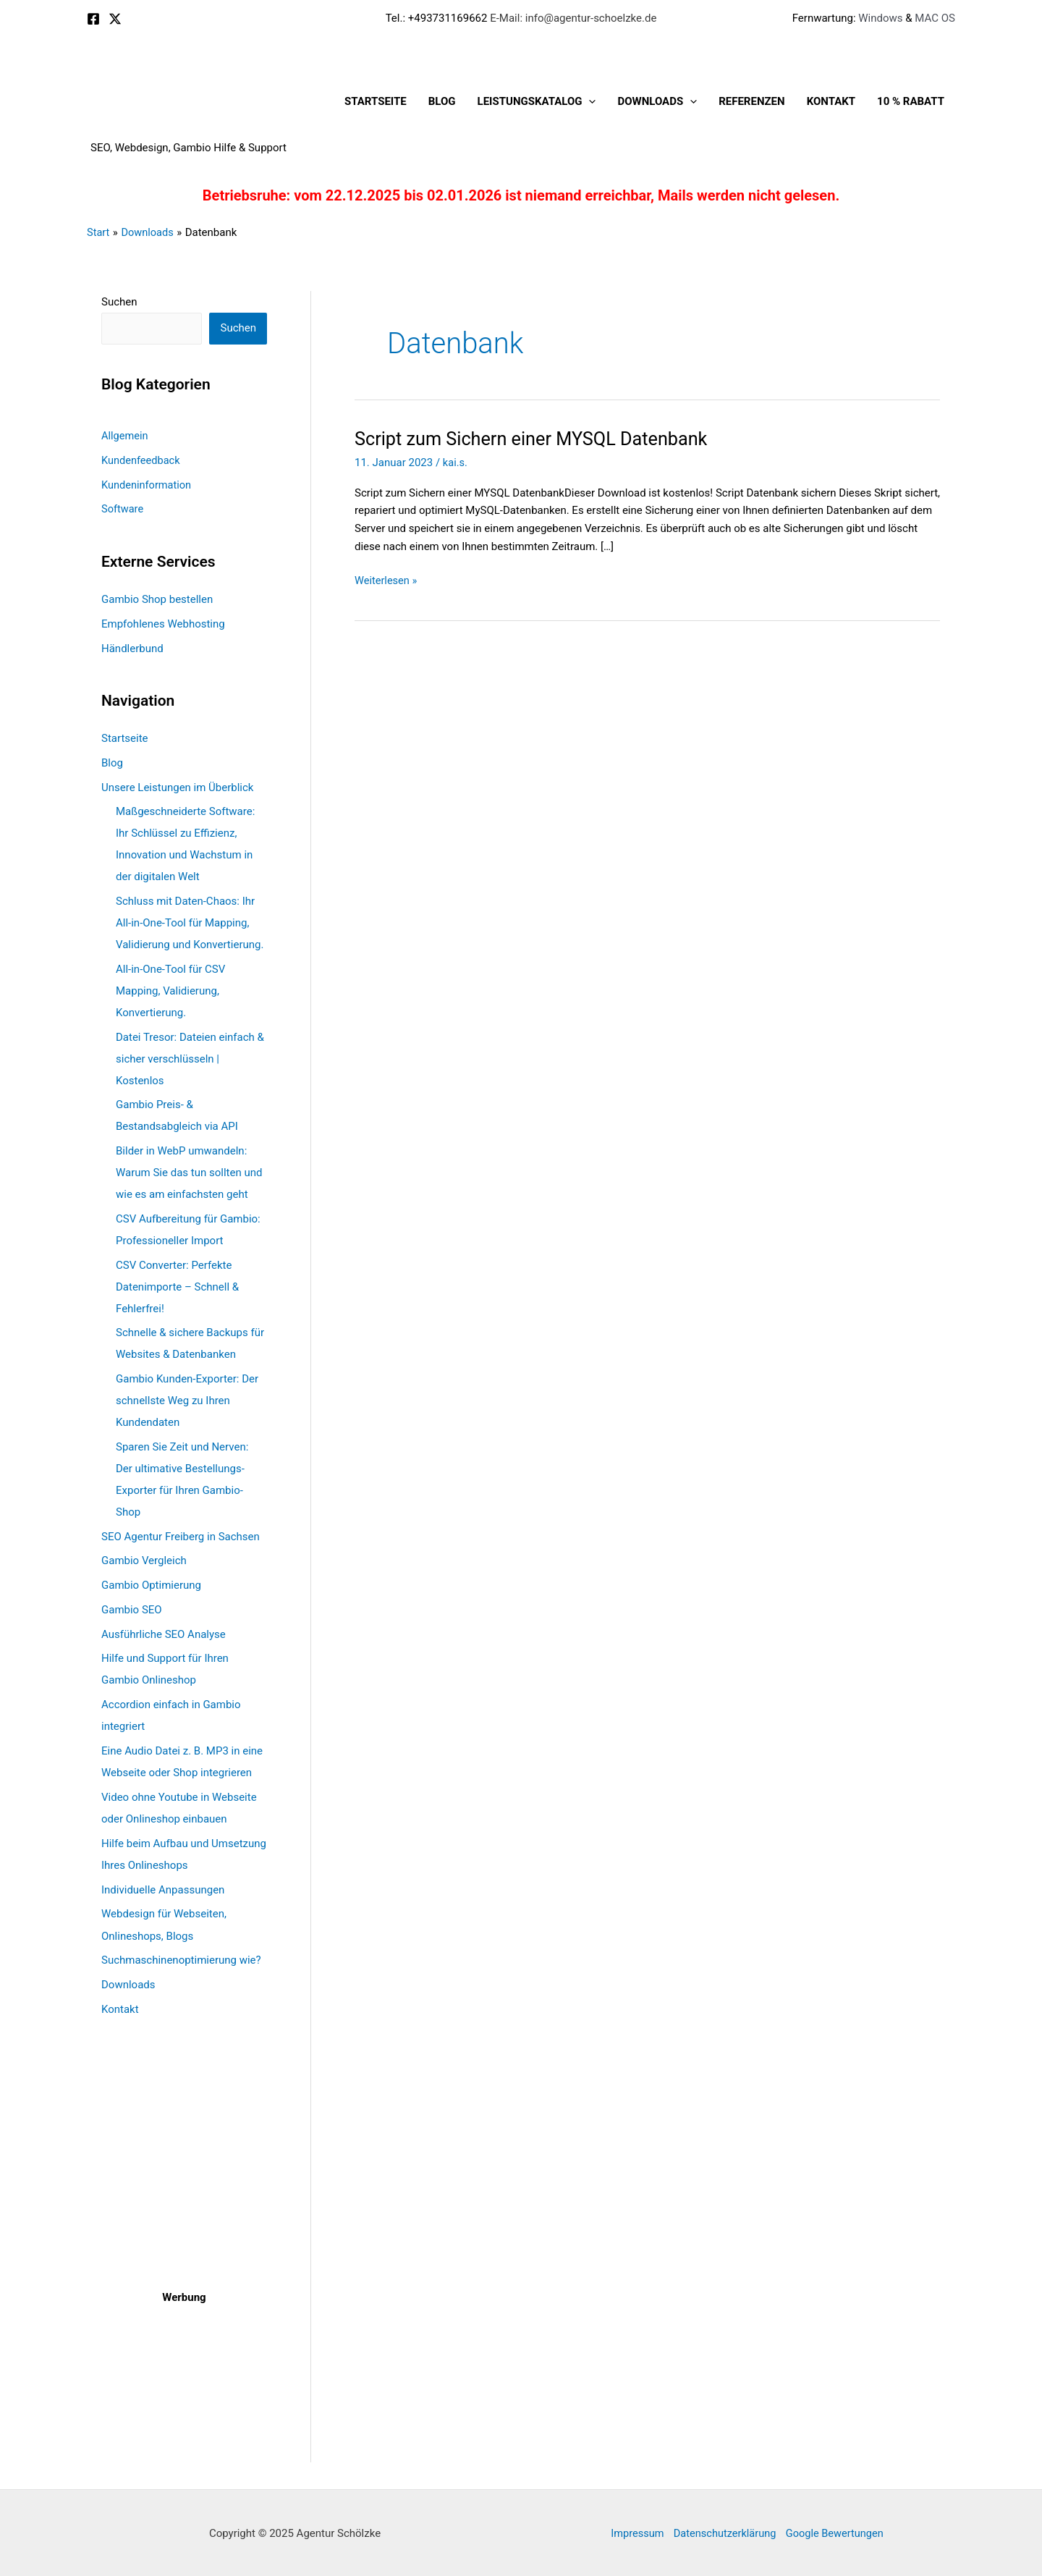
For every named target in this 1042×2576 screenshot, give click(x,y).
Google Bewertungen (838, 2531)
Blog (442, 101)
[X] (115, 18)
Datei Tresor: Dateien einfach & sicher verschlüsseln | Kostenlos (190, 1058)
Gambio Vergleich (144, 1560)
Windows (880, 18)
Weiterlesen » (387, 581)
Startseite (375, 101)
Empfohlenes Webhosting (163, 623)
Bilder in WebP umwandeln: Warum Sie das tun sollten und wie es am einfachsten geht (189, 1172)
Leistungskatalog (537, 101)
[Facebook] (93, 18)
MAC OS (933, 18)
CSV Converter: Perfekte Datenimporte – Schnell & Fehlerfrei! (177, 1286)
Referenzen (751, 101)
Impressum (633, 2531)
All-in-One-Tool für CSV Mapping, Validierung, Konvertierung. (170, 990)
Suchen (119, 301)
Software (123, 508)
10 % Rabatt (910, 101)
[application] (589, 101)
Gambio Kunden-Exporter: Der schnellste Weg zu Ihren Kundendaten (187, 1400)
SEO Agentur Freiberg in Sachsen (180, 1535)
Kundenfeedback (141, 460)
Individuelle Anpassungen (162, 1889)
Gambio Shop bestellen (157, 599)
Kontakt (831, 101)
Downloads (657, 101)
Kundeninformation (147, 484)
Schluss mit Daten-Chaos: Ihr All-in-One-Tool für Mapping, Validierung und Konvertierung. (189, 923)
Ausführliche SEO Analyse (163, 1633)
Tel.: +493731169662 (437, 18)
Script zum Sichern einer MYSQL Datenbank (537, 438)
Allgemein (125, 435)
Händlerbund (132, 647)
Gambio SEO (131, 1609)
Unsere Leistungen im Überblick (177, 786)
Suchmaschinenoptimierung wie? (181, 1959)
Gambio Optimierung (151, 1585)
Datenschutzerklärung (724, 2531)
